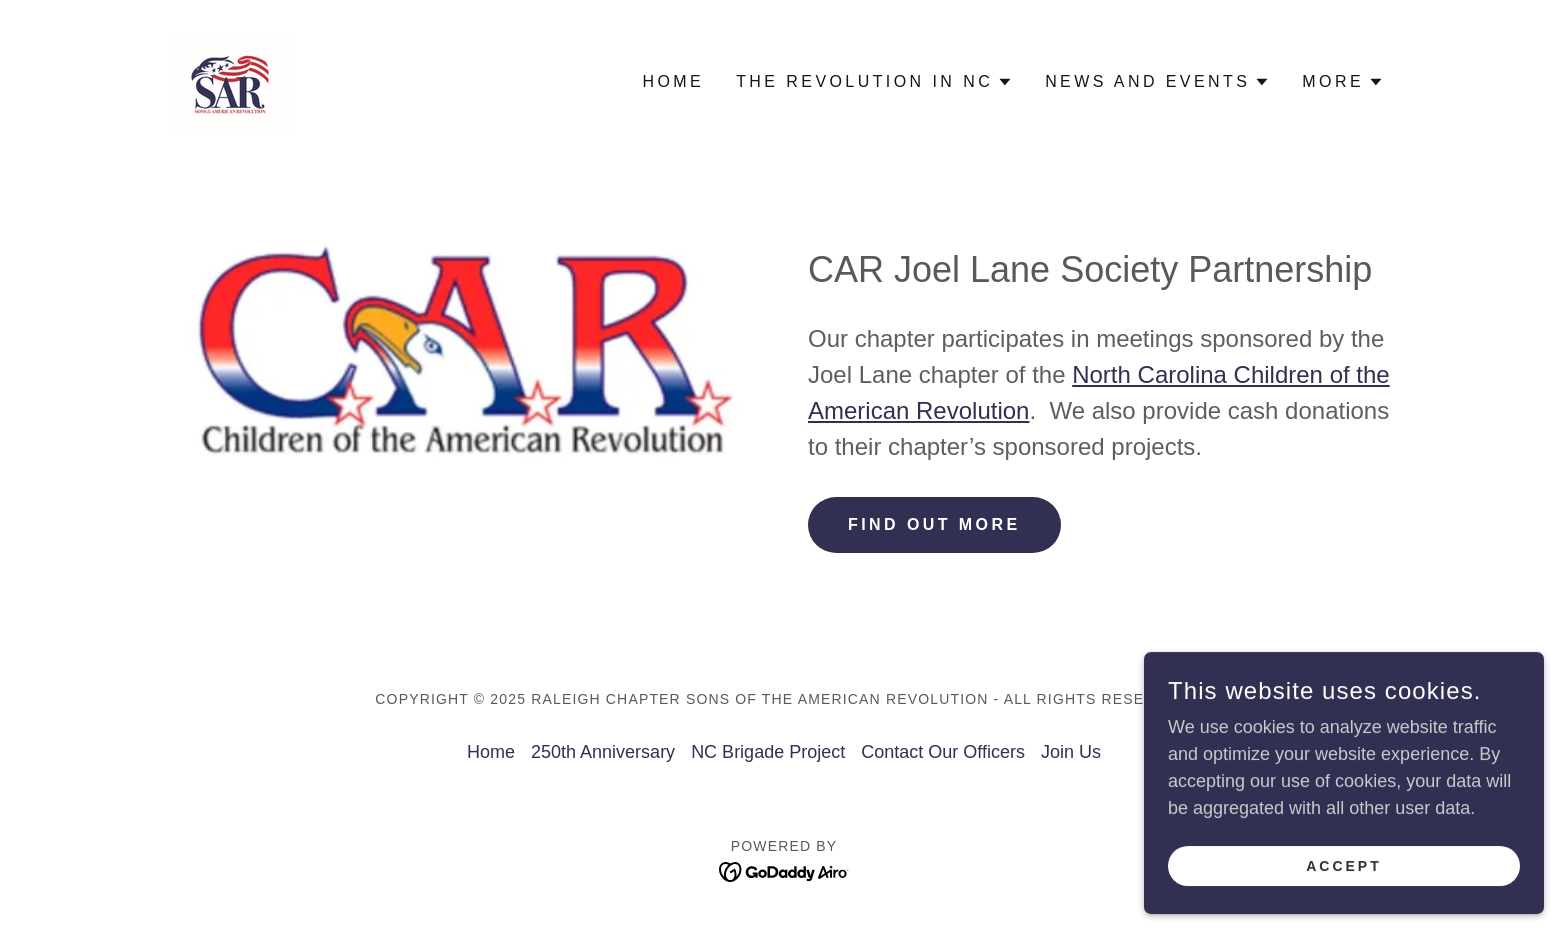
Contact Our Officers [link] (943, 752)
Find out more (934, 524)
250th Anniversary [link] (603, 752)
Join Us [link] (1071, 752)
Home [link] (673, 81)
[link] (232, 80)
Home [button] (491, 752)
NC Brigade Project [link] (768, 752)
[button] (874, 82)
